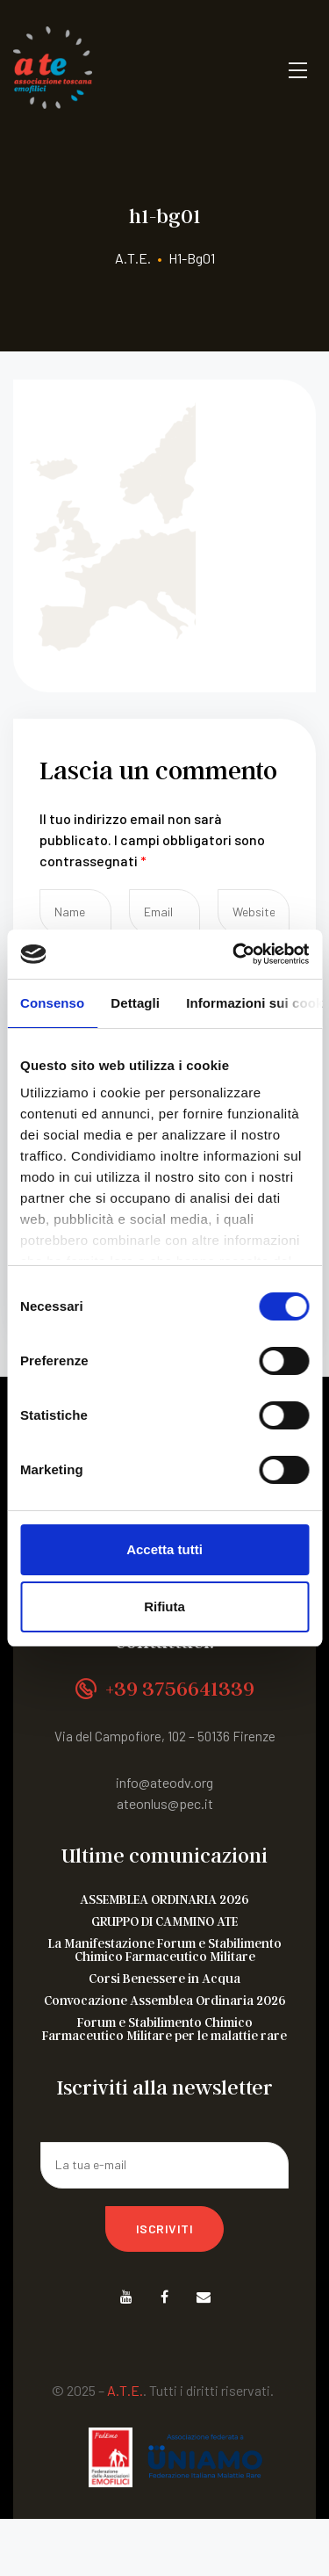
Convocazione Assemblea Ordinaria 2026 (165, 2000)
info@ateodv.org (164, 1782)
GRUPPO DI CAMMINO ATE (164, 1921)
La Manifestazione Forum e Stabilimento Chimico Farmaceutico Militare (165, 1949)
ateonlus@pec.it (165, 1803)
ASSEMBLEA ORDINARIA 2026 (164, 1899)
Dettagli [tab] (135, 1002)
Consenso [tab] (52, 1002)
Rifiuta (164, 1606)
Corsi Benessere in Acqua (164, 1978)
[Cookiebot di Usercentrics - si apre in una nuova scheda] (234, 954)
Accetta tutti (164, 1549)
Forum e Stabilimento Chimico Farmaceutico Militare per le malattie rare (164, 2028)
